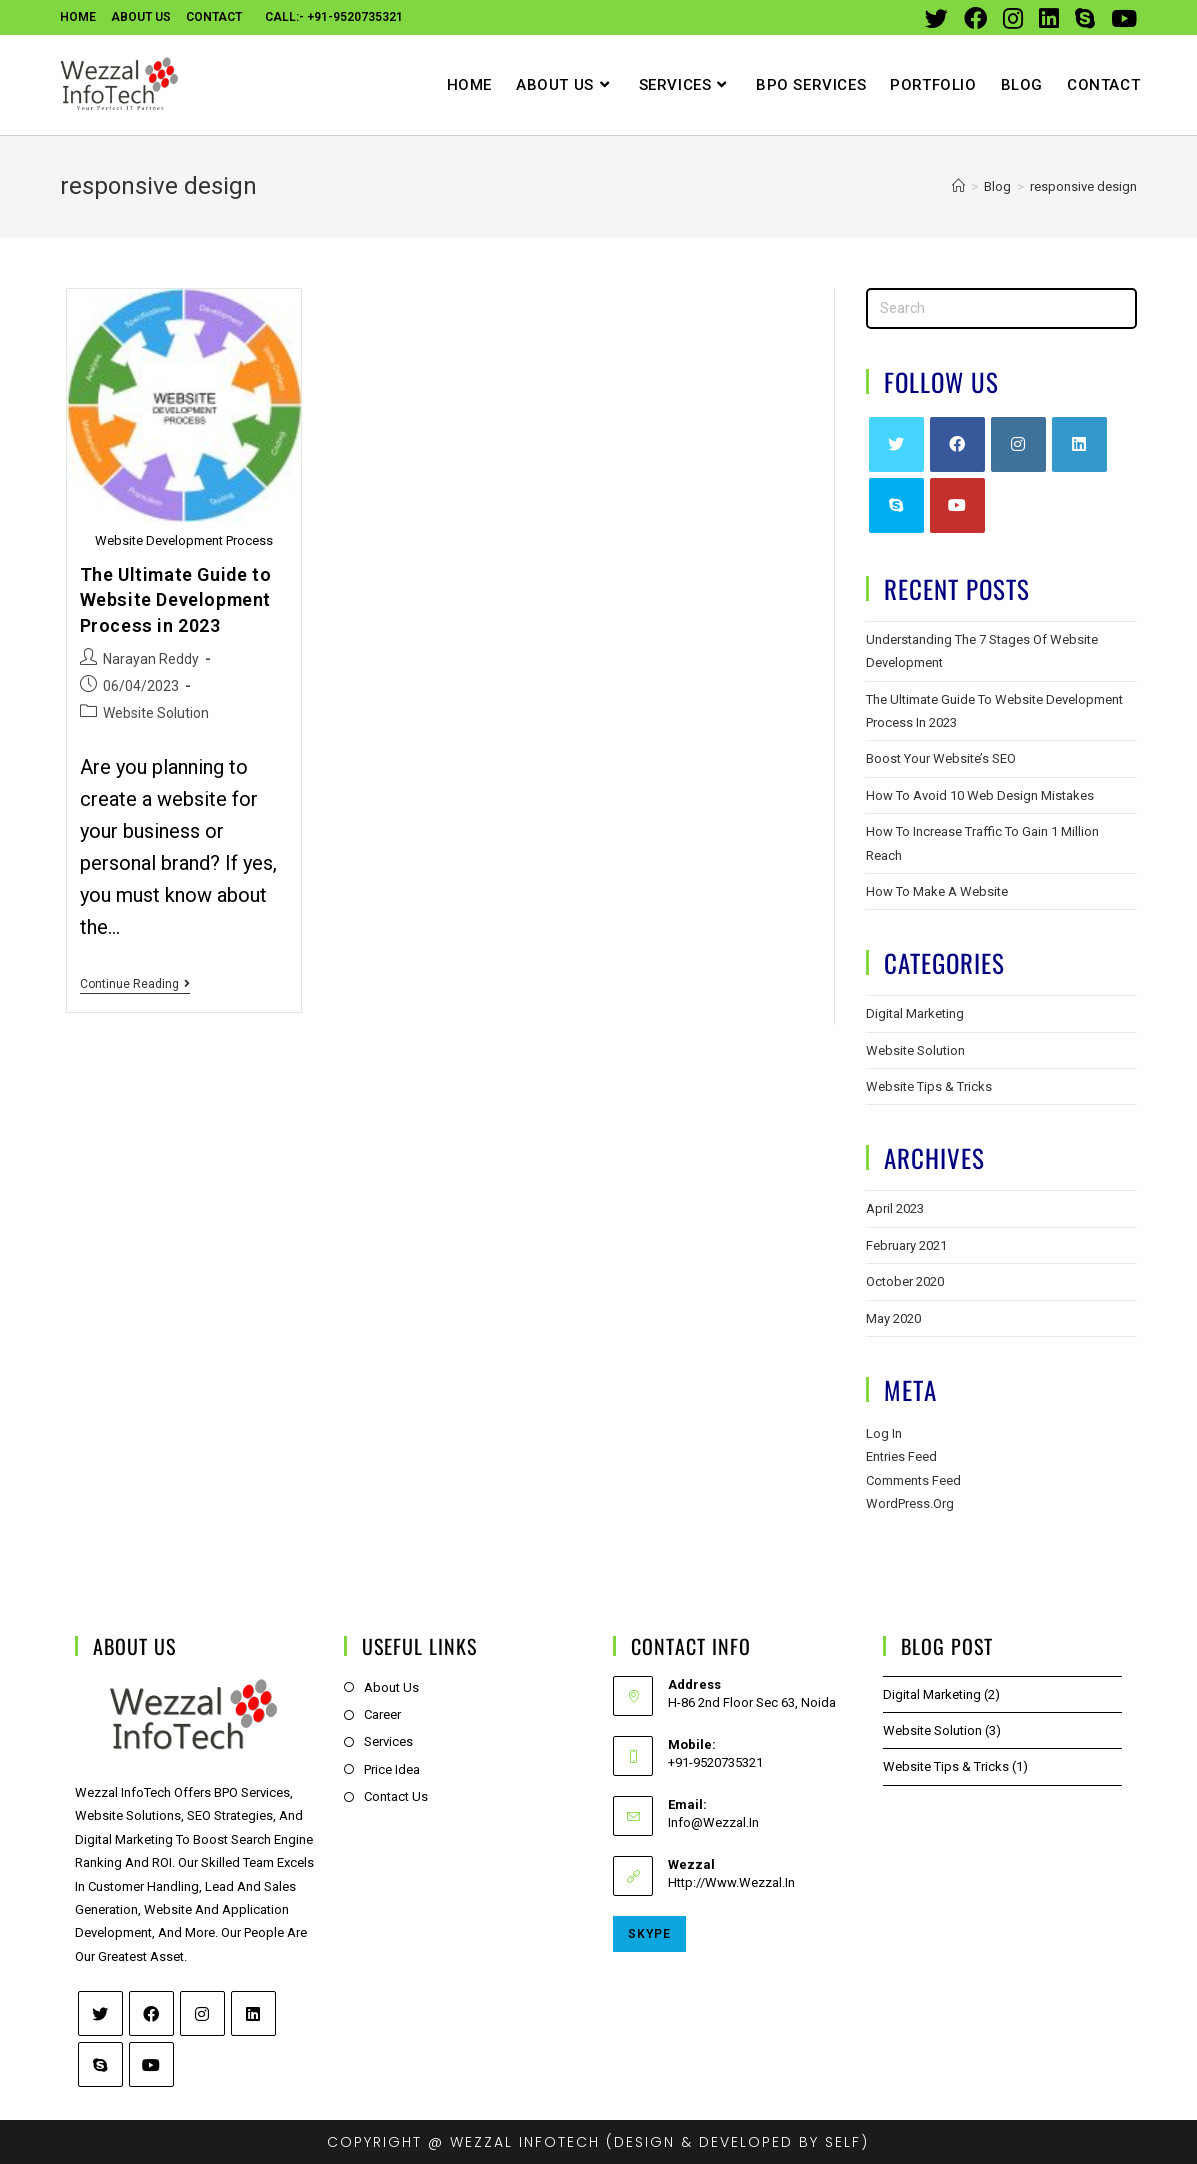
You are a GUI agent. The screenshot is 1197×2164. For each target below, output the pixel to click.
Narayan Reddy (151, 659)
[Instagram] (1018, 444)
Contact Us (396, 1796)
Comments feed (913, 1480)
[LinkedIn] (1079, 444)
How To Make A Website (937, 891)
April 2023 (895, 1208)
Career (382, 1714)
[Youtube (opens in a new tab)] (1120, 18)
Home (78, 17)
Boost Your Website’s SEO (941, 758)
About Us (141, 17)
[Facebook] (957, 444)
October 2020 (905, 1281)
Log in (884, 1433)
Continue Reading (135, 984)
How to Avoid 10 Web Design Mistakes (980, 795)
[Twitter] (896, 444)
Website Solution (156, 713)
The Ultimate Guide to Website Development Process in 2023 (176, 599)
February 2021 (906, 1245)
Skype (649, 1934)
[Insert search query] (1002, 308)
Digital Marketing (915, 1013)
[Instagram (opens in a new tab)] (1013, 18)
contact (214, 17)
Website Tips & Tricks (929, 1086)
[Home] (958, 186)
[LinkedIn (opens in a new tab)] (1049, 18)
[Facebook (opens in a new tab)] (975, 18)
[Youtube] (957, 505)
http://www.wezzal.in (731, 1882)
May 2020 (893, 1318)
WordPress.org (910, 1503)
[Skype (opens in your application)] (1085, 18)
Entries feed (901, 1456)
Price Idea (392, 1769)
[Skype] (896, 505)
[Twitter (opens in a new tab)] (936, 18)
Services (388, 1741)
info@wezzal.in (713, 1822)
